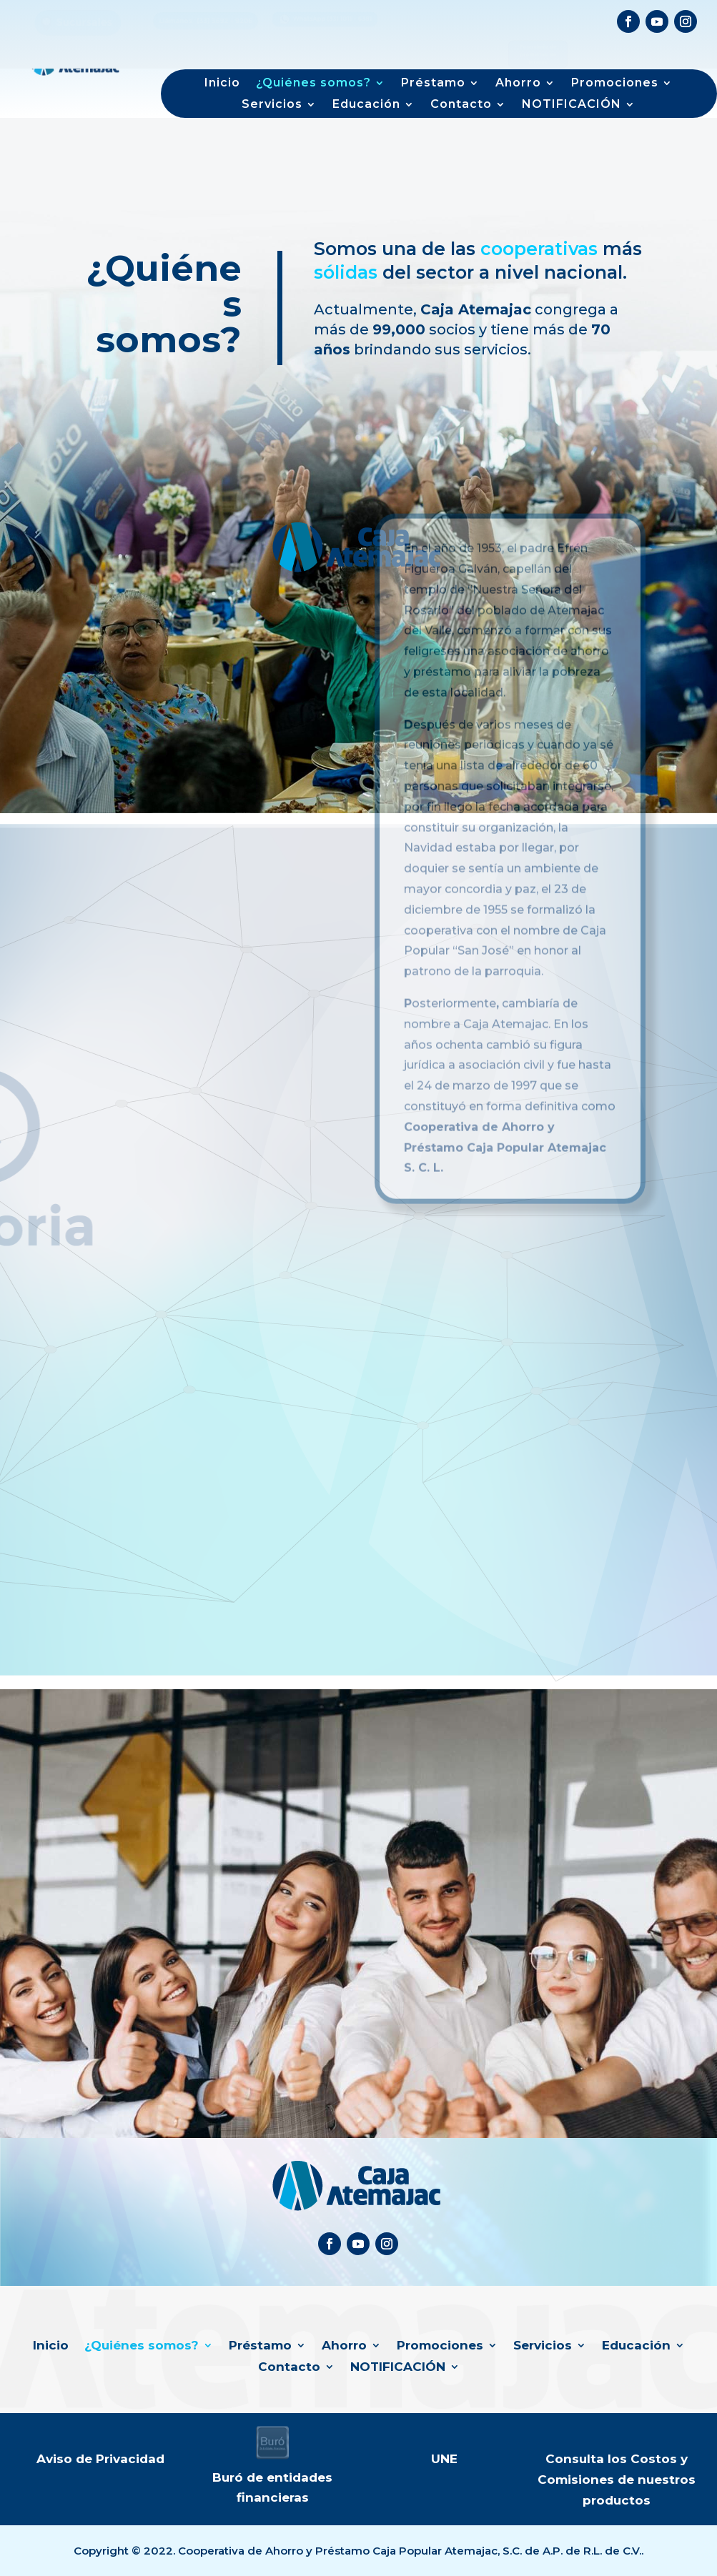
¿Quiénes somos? (313, 83)
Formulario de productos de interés (538, 41)
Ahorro (518, 83)
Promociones (614, 83)
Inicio (222, 83)
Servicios (272, 105)
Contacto (461, 105)
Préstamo (433, 83)
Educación (366, 105)
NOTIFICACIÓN (571, 105)
